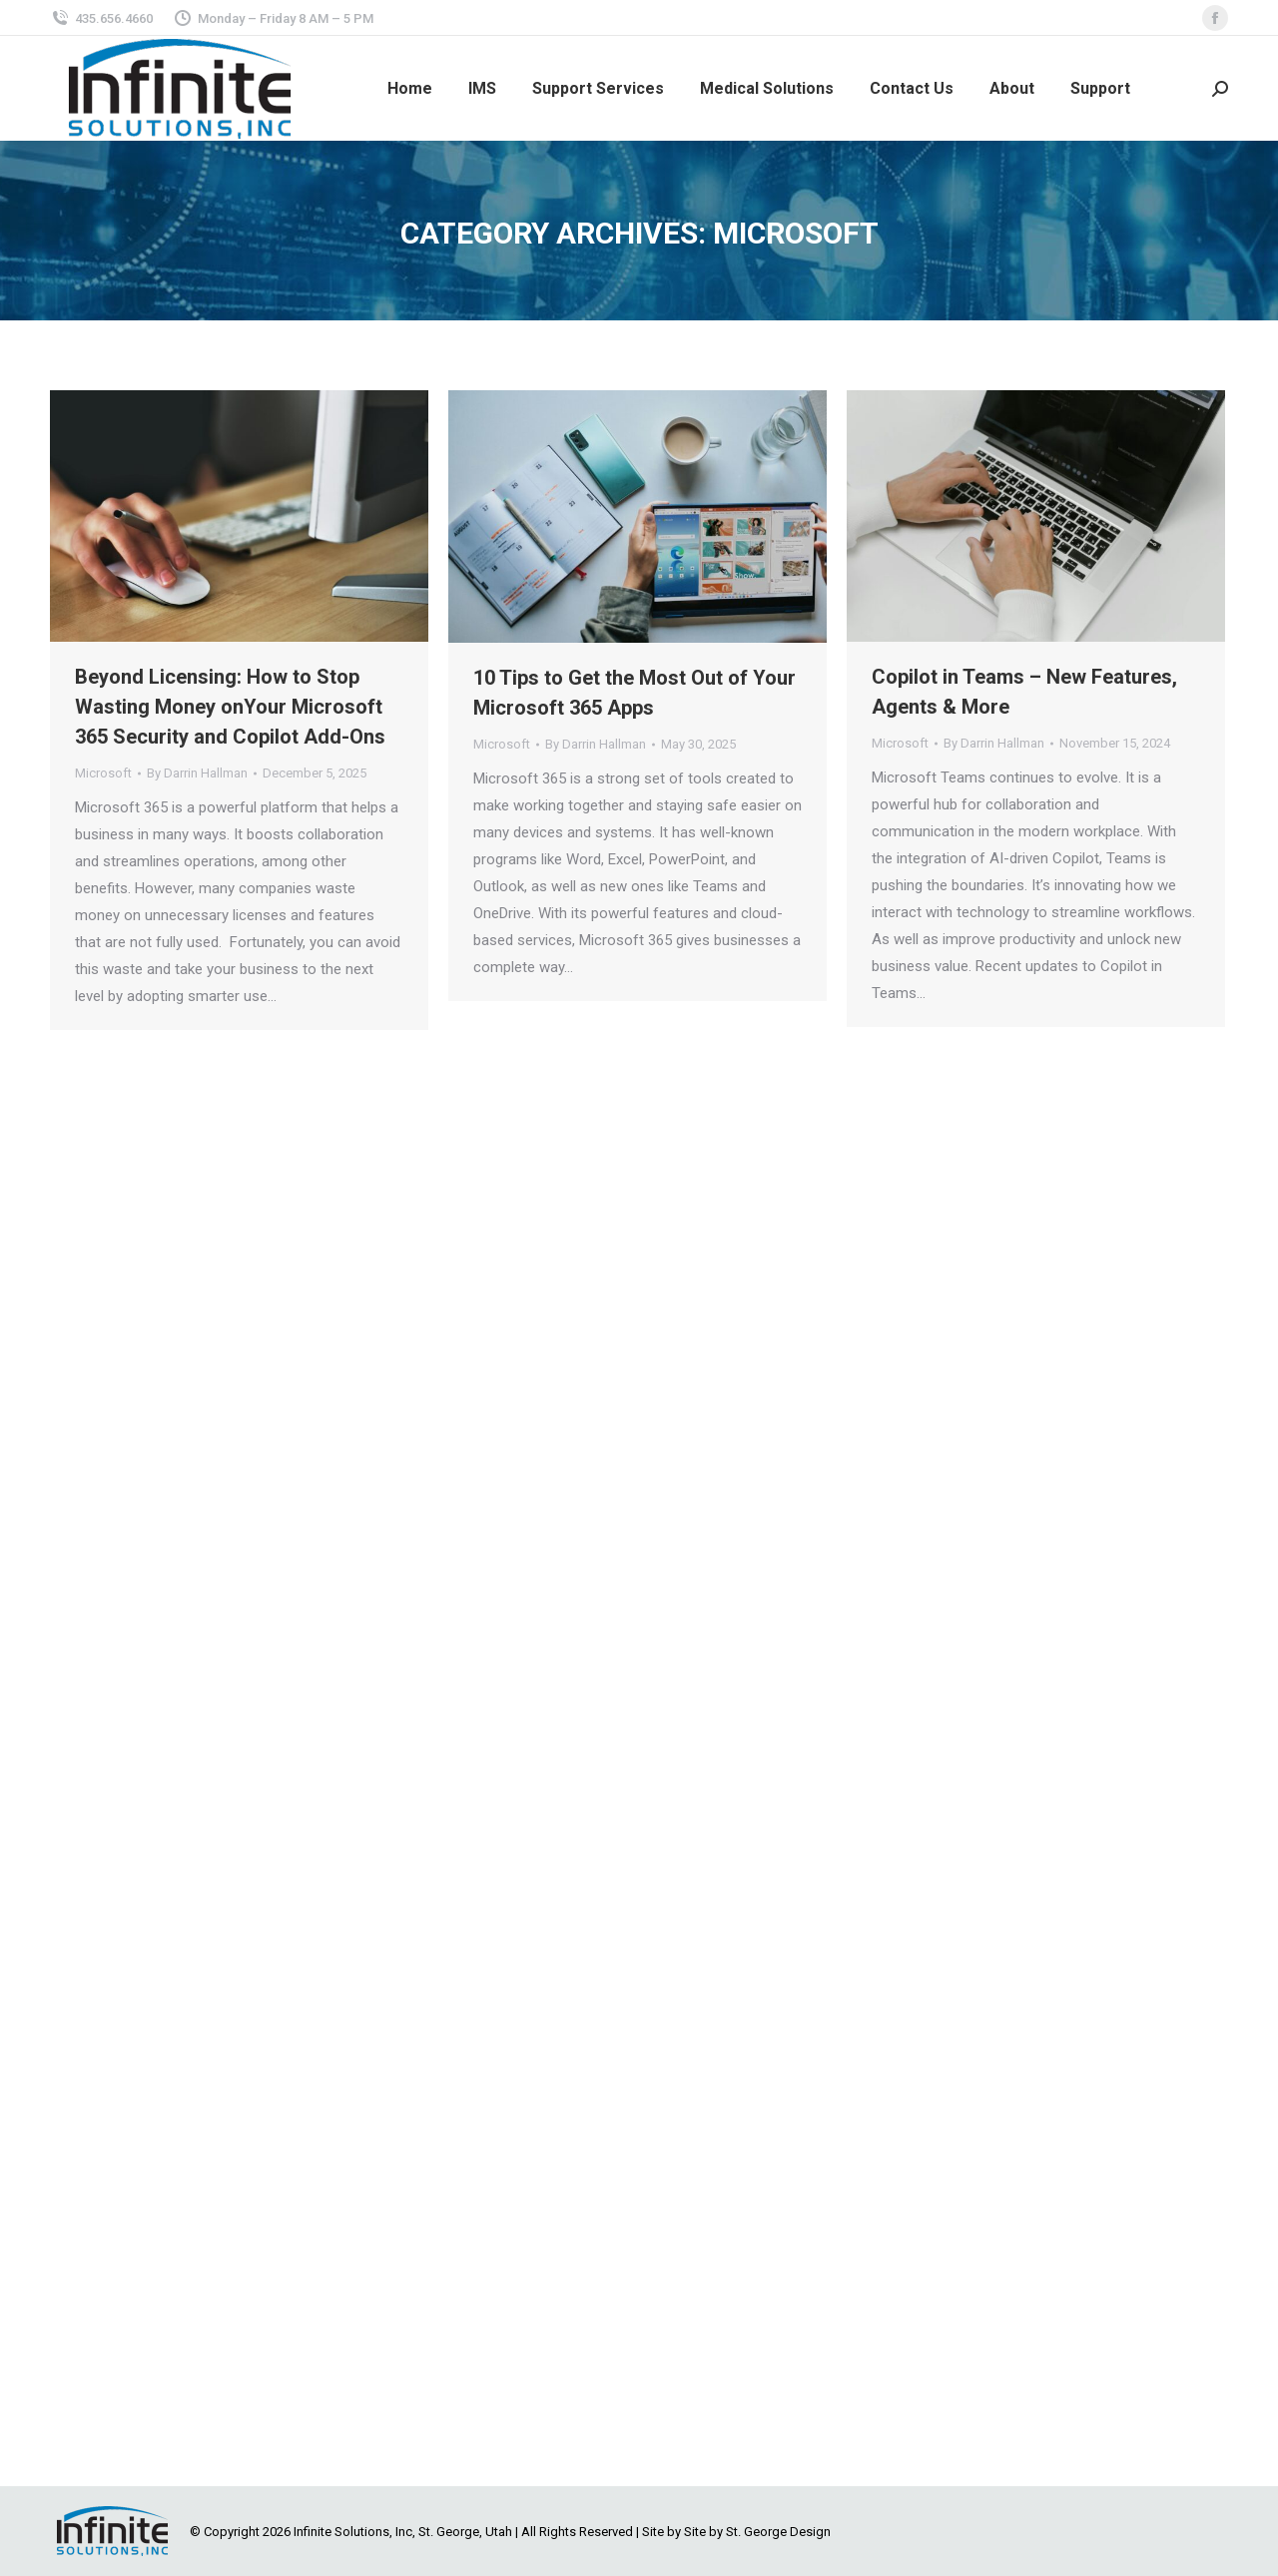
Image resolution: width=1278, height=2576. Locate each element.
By (197, 773)
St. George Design (778, 2531)
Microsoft (103, 773)
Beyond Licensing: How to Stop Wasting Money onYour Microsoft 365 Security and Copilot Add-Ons (230, 707)
